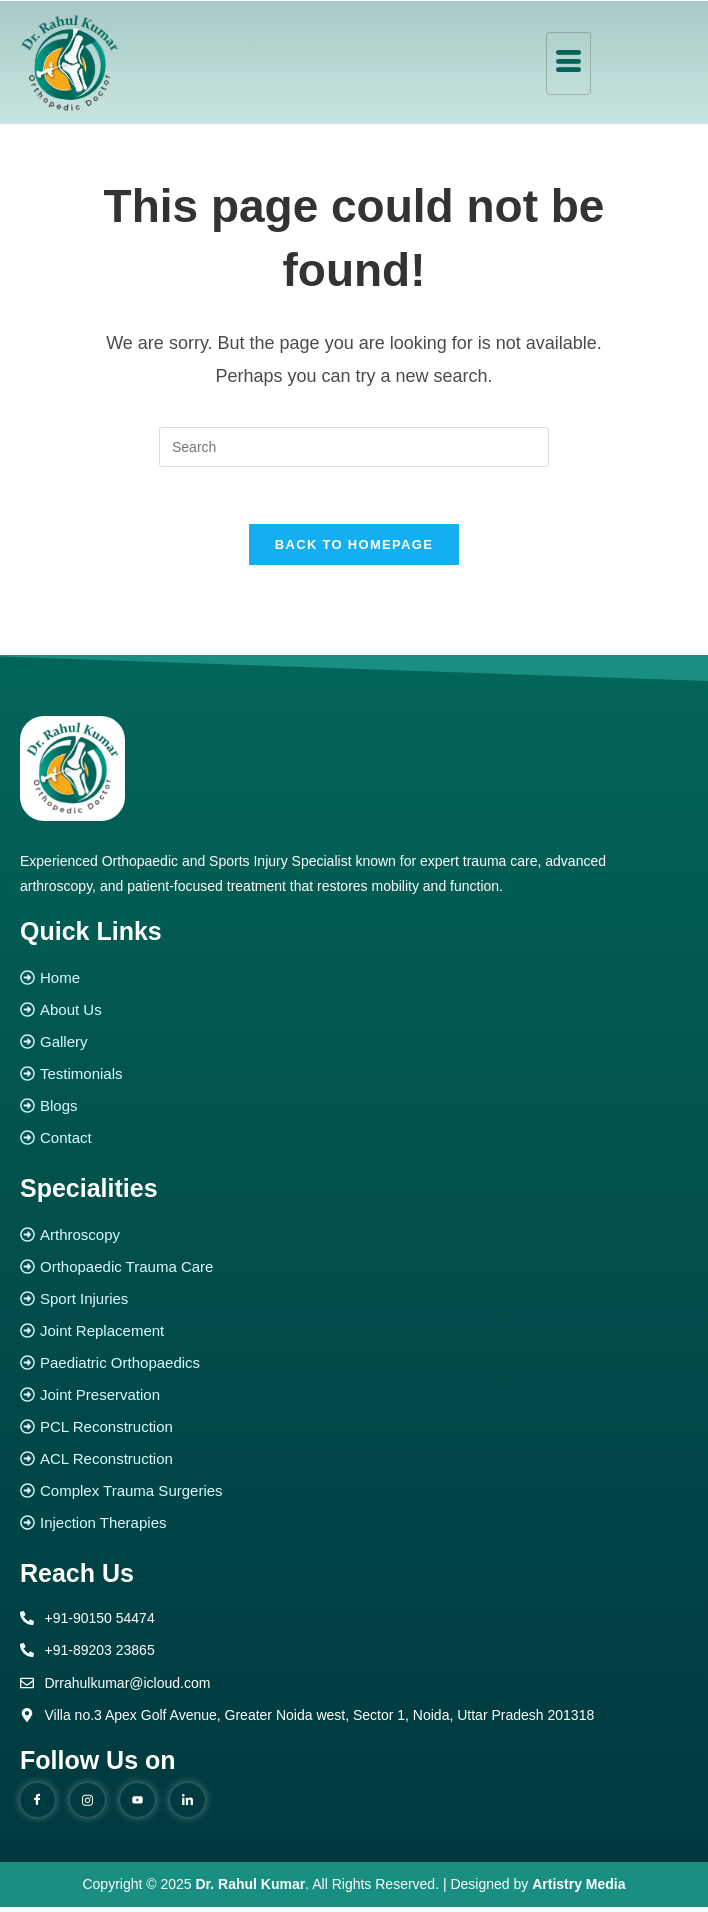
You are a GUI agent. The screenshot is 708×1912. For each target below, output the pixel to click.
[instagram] (87, 1804)
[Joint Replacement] (354, 1335)
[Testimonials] (354, 1078)
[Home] (354, 982)
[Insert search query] (354, 447)
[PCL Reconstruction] (354, 1431)
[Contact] (354, 1142)
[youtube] (137, 1804)
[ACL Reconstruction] (354, 1463)
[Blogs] (354, 1110)
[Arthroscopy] (354, 1239)
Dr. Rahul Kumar (251, 1888)
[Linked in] (187, 1804)
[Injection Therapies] (354, 1527)
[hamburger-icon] (568, 63)
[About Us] (354, 1014)
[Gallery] (354, 1046)
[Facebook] (37, 1804)
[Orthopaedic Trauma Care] (354, 1271)
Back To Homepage (354, 548)
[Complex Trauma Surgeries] (354, 1495)
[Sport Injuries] (354, 1303)
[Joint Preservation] (354, 1399)
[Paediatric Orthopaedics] (354, 1367)
